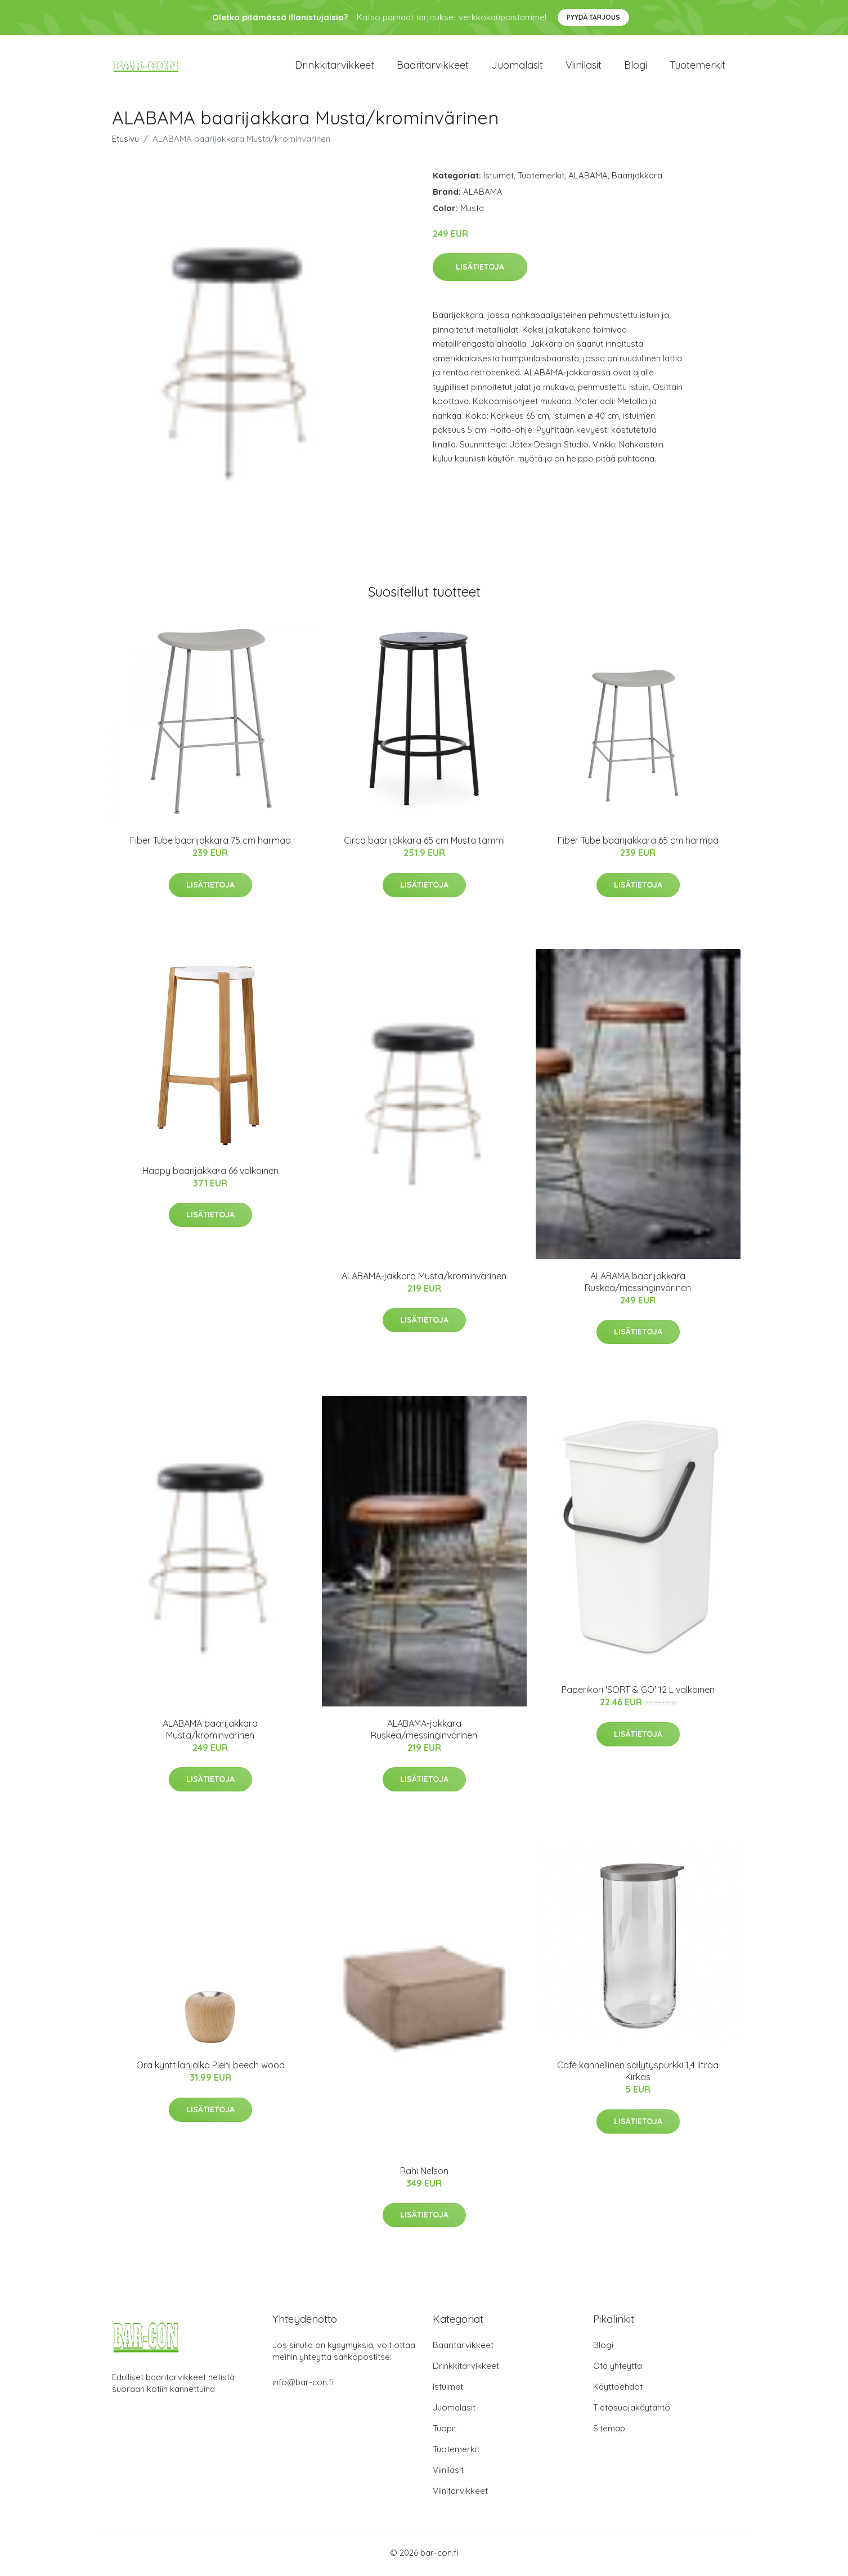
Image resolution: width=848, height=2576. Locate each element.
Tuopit (444, 2432)
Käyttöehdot (618, 2390)
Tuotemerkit (697, 67)
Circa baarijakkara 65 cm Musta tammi (424, 844)
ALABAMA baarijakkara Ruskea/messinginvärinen (638, 1285)
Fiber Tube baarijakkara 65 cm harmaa (638, 844)
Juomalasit (517, 67)
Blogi (635, 67)
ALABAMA (588, 179)
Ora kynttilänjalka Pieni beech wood (210, 2069)
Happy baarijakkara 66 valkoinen (210, 1174)
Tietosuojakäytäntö (631, 2411)
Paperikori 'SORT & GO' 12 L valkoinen (638, 1694)
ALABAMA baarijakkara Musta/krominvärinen (210, 1733)
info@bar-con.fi (303, 2386)
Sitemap (609, 2432)
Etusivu (125, 142)
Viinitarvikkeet (460, 2494)
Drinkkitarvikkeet (334, 67)
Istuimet (498, 179)
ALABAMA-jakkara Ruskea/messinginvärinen (424, 1733)
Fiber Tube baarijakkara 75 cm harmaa (210, 844)
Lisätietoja (480, 271)
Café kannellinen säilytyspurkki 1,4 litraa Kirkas (638, 2075)
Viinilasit (584, 67)
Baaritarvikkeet (433, 67)
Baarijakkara (637, 179)
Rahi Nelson (424, 2174)
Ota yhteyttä (617, 2369)
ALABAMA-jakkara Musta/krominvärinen (424, 1279)
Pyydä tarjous (593, 17)
